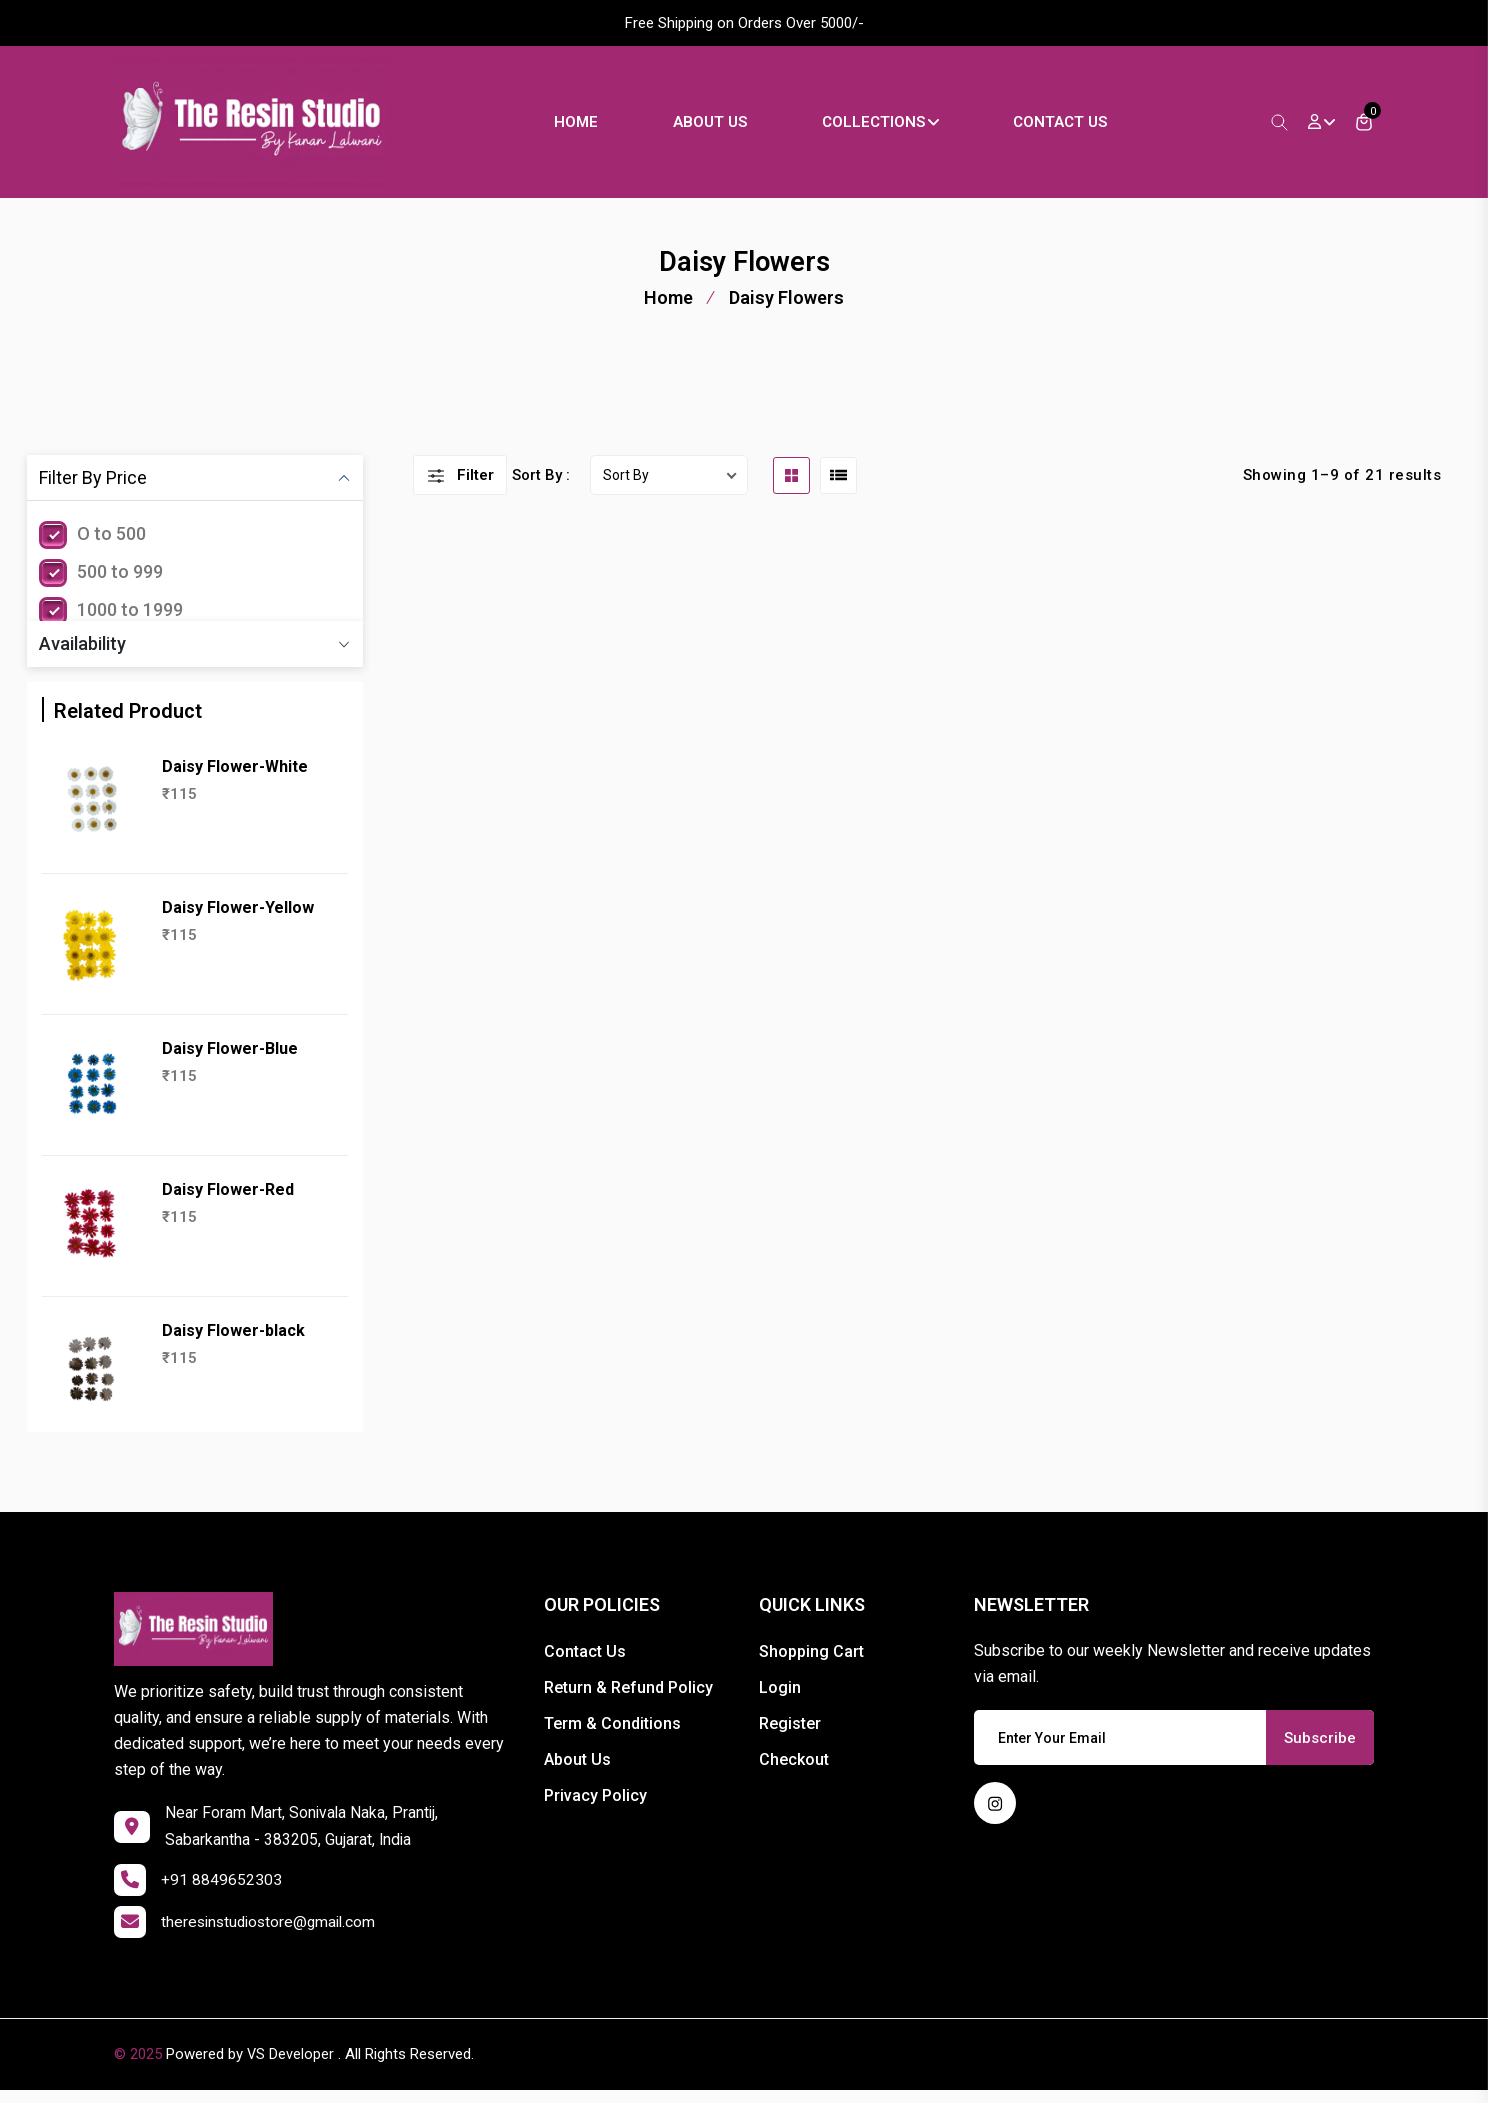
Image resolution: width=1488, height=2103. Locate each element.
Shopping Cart (811, 1663)
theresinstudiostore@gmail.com (272, 1935)
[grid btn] (791, 486)
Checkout (794, 1771)
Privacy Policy (595, 1807)
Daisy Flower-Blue (230, 1060)
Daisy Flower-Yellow (238, 919)
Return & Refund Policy (628, 1699)
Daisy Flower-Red (228, 1201)
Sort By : (541, 487)
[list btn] (838, 486)
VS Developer (291, 2068)
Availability (82, 655)
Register (790, 1735)
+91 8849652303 (221, 1893)
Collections (892, 127)
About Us (722, 127)
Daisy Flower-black (233, 1342)
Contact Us (1072, 127)
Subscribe (1320, 1749)
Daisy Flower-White (235, 778)
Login (780, 1699)
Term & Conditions (612, 1735)
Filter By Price (93, 489)
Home (588, 127)
